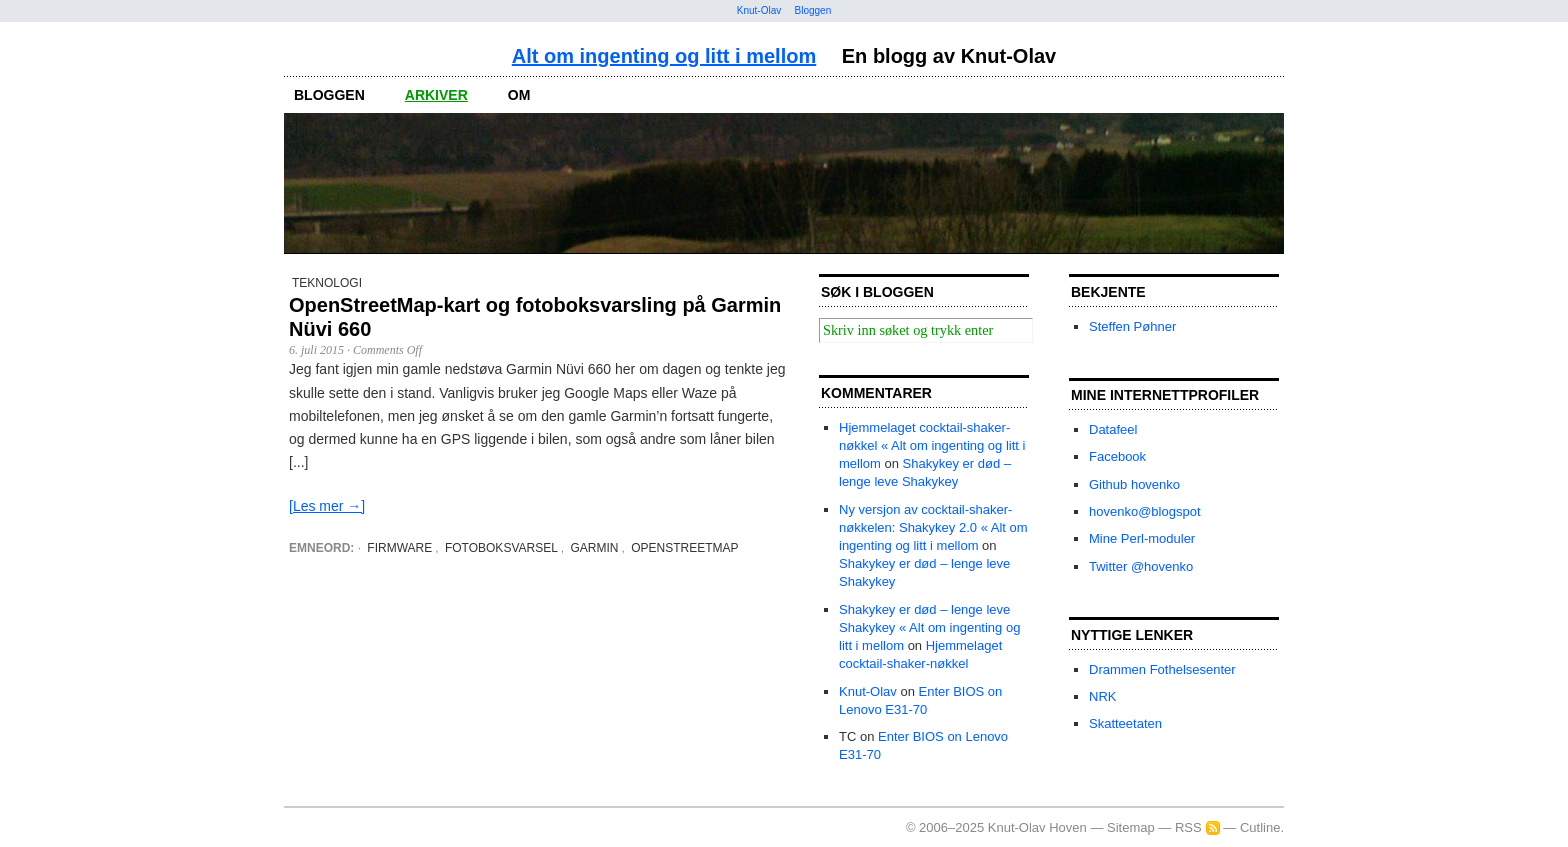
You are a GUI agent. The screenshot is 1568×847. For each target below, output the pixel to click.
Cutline (1260, 827)
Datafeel (1113, 429)
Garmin (595, 548)
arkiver (436, 95)
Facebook (1117, 456)
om (519, 95)
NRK (1102, 696)
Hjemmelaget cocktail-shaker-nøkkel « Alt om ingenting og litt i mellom (932, 445)
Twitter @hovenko (1141, 566)
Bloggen (813, 10)
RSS (1188, 827)
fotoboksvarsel (501, 548)
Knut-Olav (759, 10)
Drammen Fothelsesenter (1162, 669)
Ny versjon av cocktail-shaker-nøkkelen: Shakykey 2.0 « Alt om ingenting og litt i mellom (933, 527)
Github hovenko (1134, 484)
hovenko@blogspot (1145, 511)
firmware (399, 548)
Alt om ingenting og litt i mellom (664, 56)
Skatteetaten (1125, 723)
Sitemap (1131, 827)
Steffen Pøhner (1132, 326)
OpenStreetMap (684, 548)
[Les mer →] (327, 506)
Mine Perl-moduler (1142, 538)
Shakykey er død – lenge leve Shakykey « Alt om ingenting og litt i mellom (929, 627)
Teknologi (327, 283)
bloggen (329, 95)
